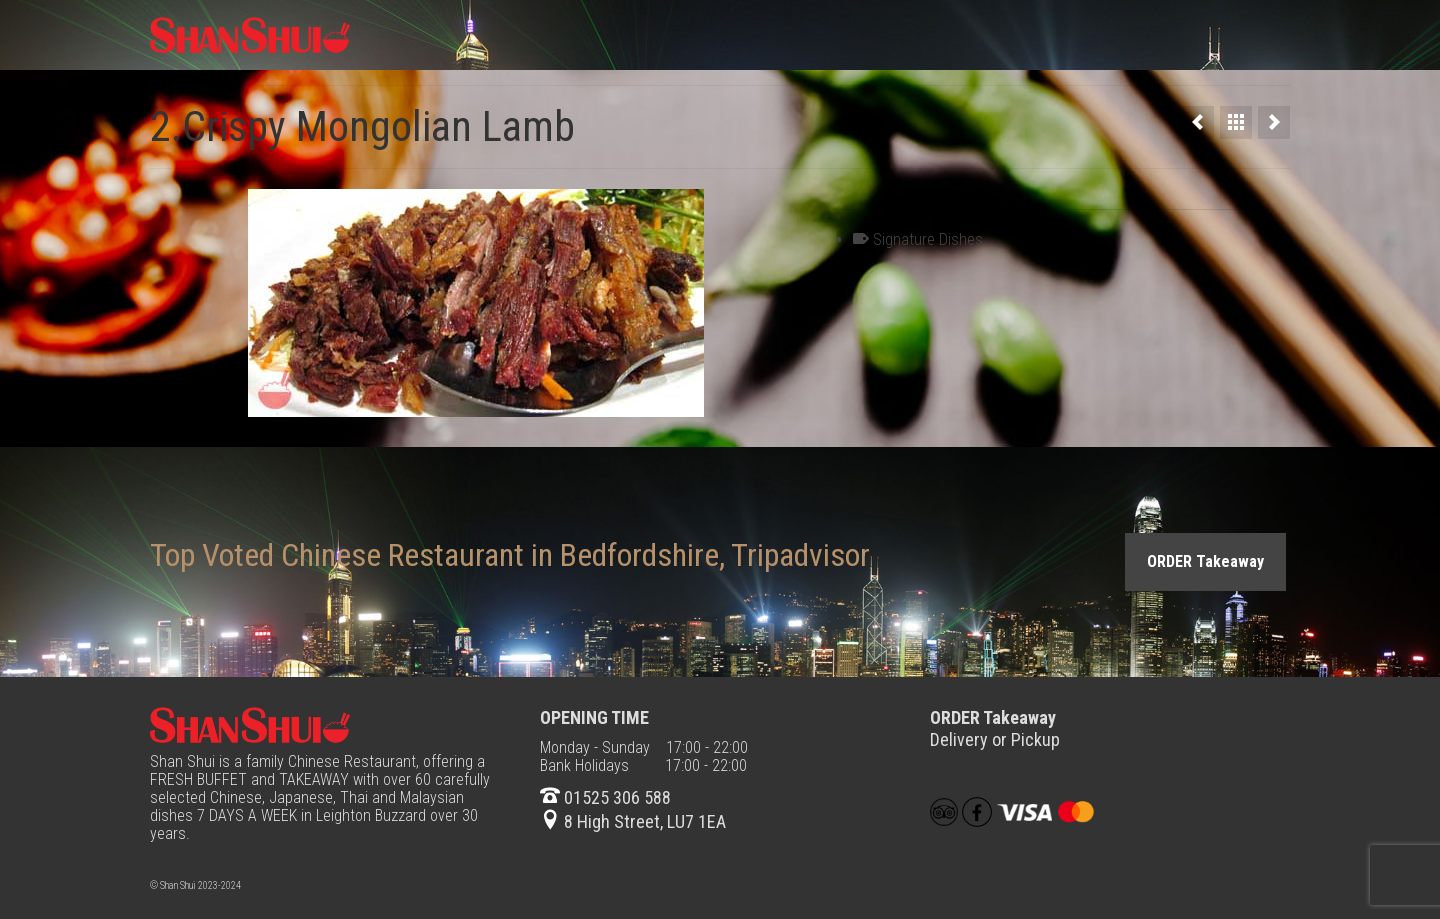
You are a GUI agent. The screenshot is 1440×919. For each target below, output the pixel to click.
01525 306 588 (605, 797)
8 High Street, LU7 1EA (633, 821)
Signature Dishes (928, 239)
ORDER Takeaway (1205, 561)
